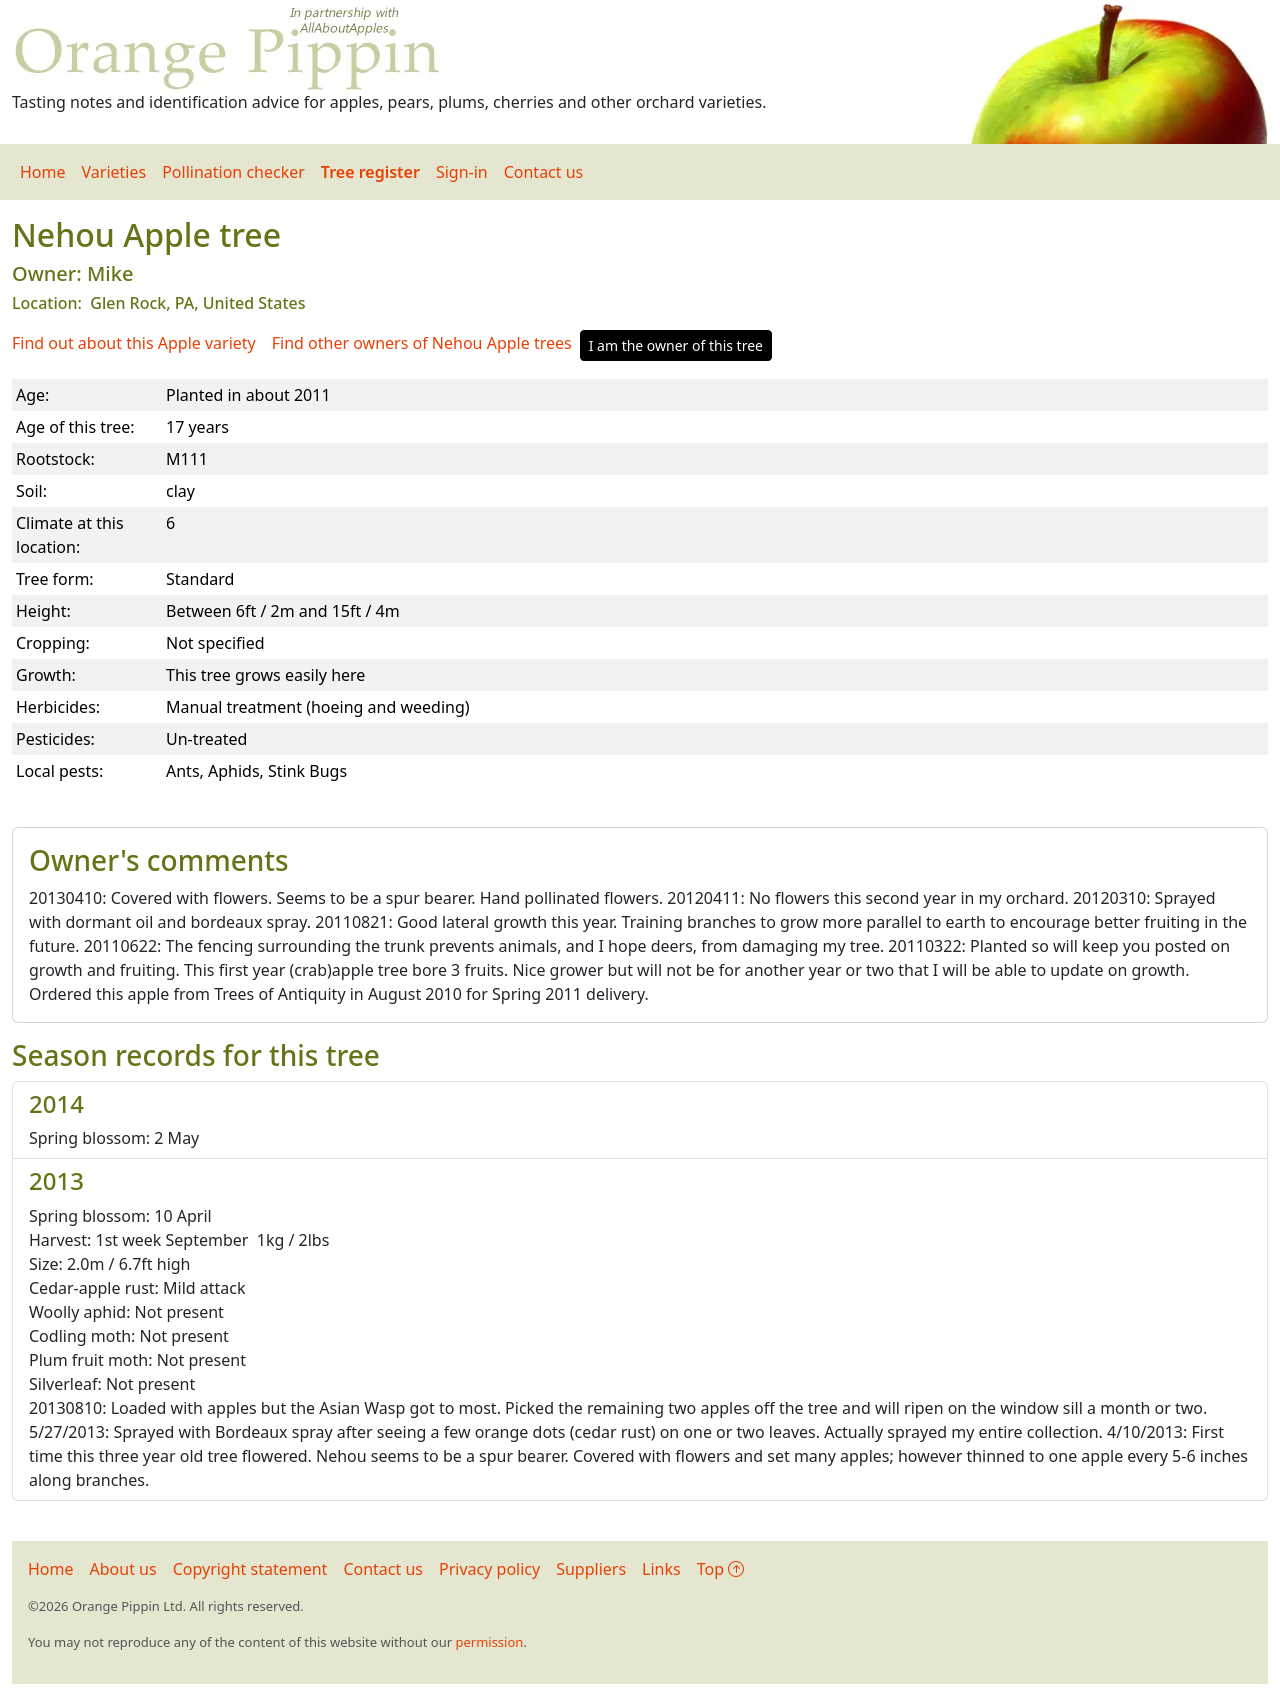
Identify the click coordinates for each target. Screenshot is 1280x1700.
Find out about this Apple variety (134, 343)
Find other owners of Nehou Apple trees (422, 343)
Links (661, 1569)
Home (43, 172)
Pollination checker (233, 172)
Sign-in (462, 172)
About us (123, 1569)
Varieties (114, 172)
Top (720, 1569)
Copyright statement (250, 1569)
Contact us (544, 172)
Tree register (370, 172)
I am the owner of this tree (676, 345)
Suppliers (591, 1569)
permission (489, 1642)
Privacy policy (489, 1569)
